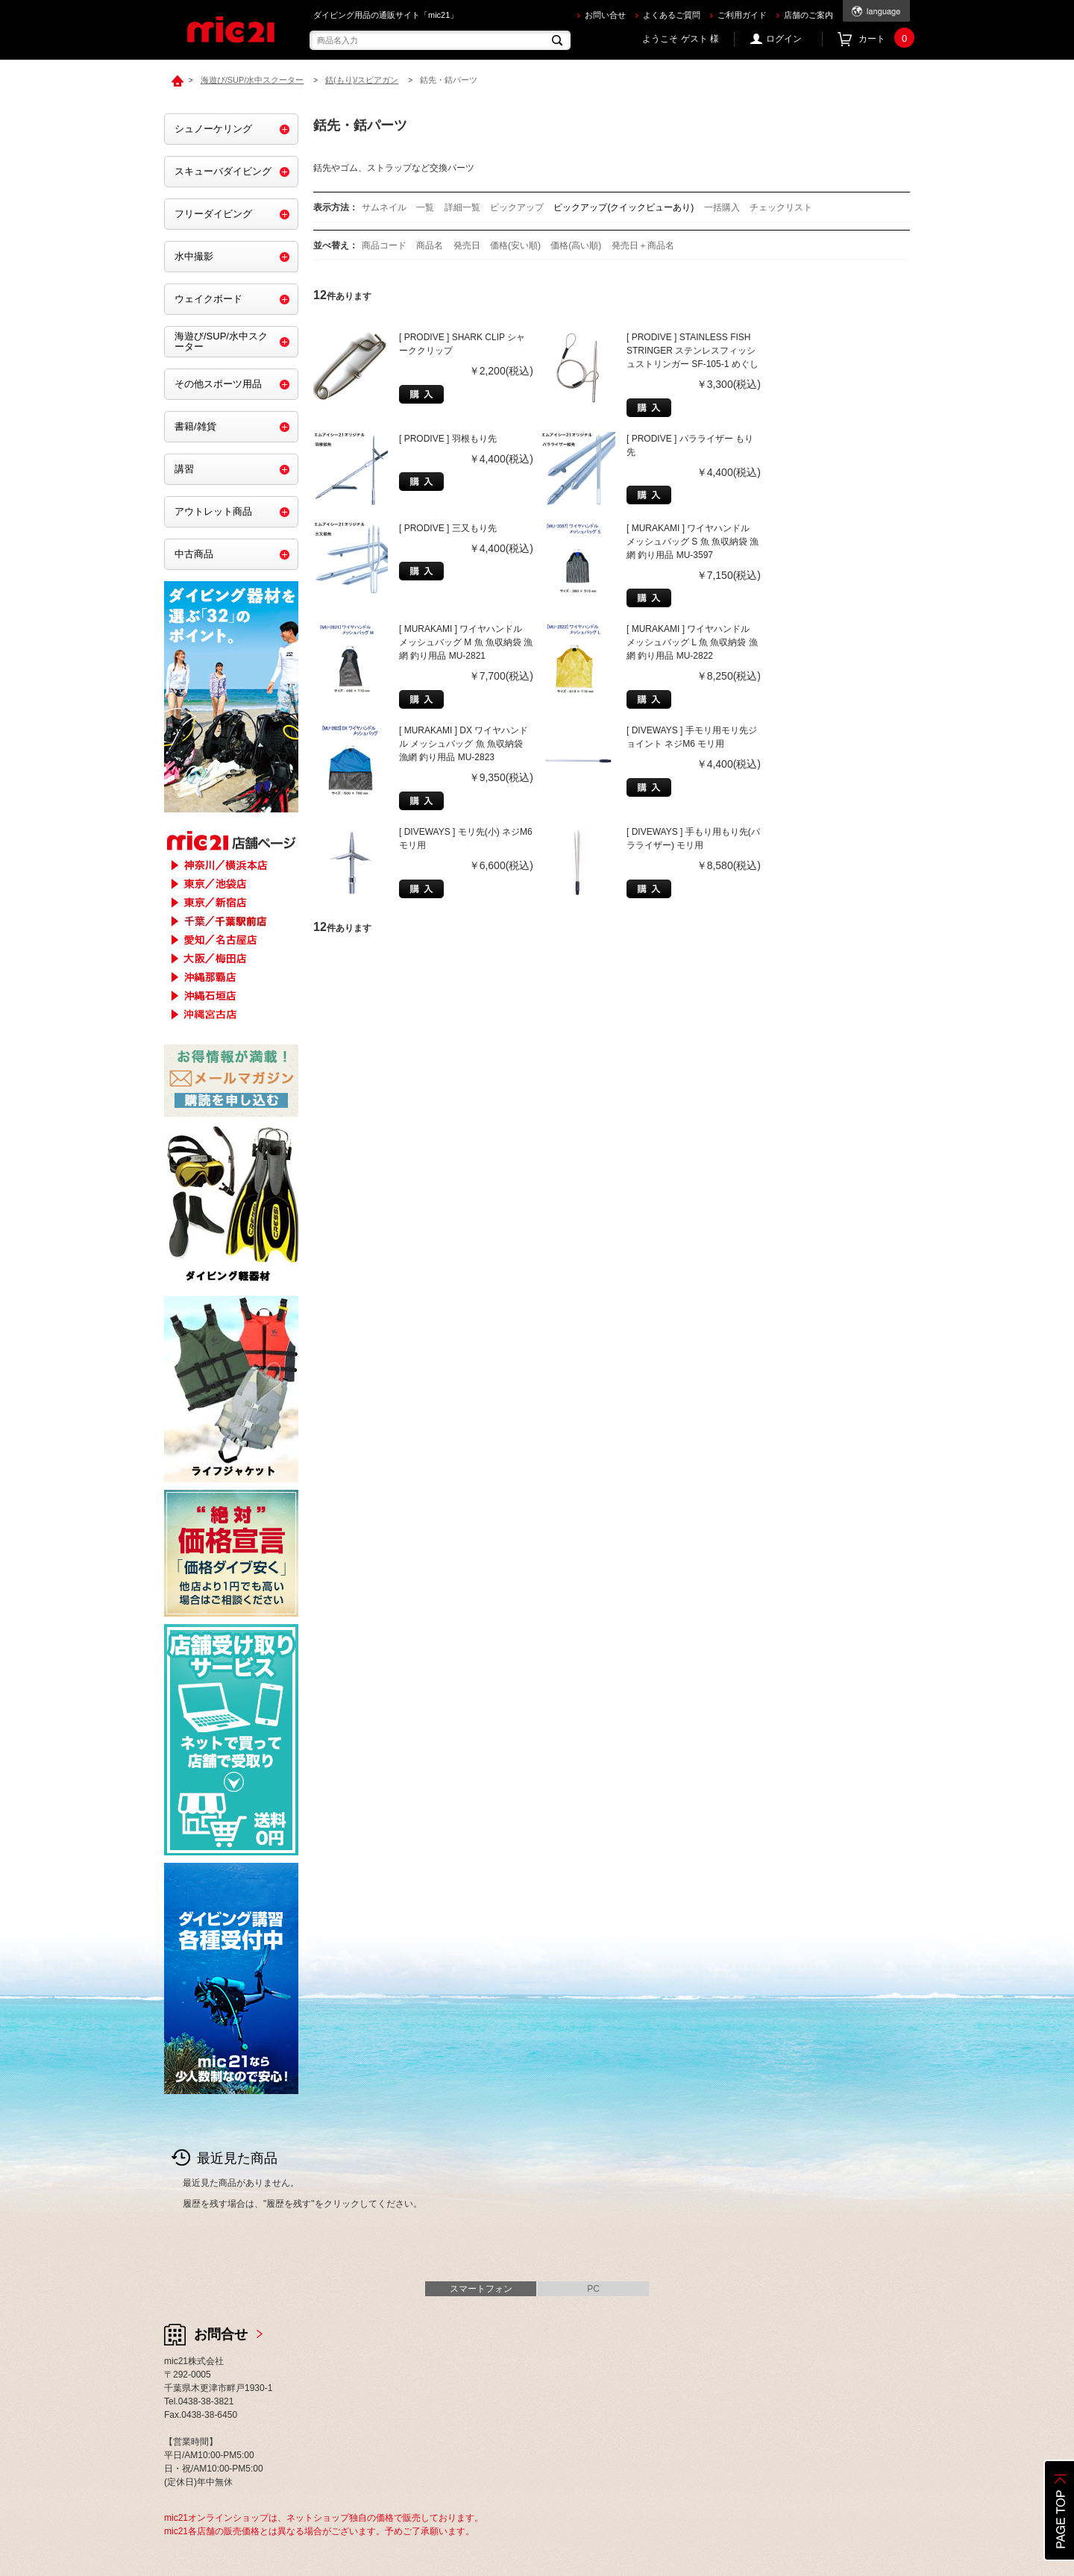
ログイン (784, 39)
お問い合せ (605, 14)
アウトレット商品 (213, 511)
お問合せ (221, 2334)
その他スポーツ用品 (218, 383)
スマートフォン (481, 2289)
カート (884, 39)
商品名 (430, 245)
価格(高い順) (576, 245)
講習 (184, 468)
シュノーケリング (213, 128)
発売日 (468, 245)
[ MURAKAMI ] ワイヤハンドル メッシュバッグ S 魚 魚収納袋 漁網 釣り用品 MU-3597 (692, 541)
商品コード (385, 245)
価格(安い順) (516, 245)
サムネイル (384, 207)
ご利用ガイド (742, 14)
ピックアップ (517, 207)
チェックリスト (781, 207)
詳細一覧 (462, 207)
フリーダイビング (213, 213)
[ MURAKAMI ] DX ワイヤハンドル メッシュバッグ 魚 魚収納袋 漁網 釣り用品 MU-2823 (463, 743)
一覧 (425, 207)
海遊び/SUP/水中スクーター (221, 341)
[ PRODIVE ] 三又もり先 (448, 528)
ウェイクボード (208, 298)
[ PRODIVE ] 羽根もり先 (448, 438)
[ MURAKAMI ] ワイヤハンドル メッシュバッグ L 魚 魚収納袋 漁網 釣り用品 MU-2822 (692, 642)
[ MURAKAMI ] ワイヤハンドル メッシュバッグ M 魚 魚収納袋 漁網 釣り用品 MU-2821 (466, 642)
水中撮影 (194, 256)
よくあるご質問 (671, 14)
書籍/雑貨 (195, 426)
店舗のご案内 (808, 14)
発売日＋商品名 (643, 245)
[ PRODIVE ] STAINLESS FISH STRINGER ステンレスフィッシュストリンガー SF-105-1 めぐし (692, 350)
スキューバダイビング (223, 171)
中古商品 (194, 554)
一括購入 (722, 207)
